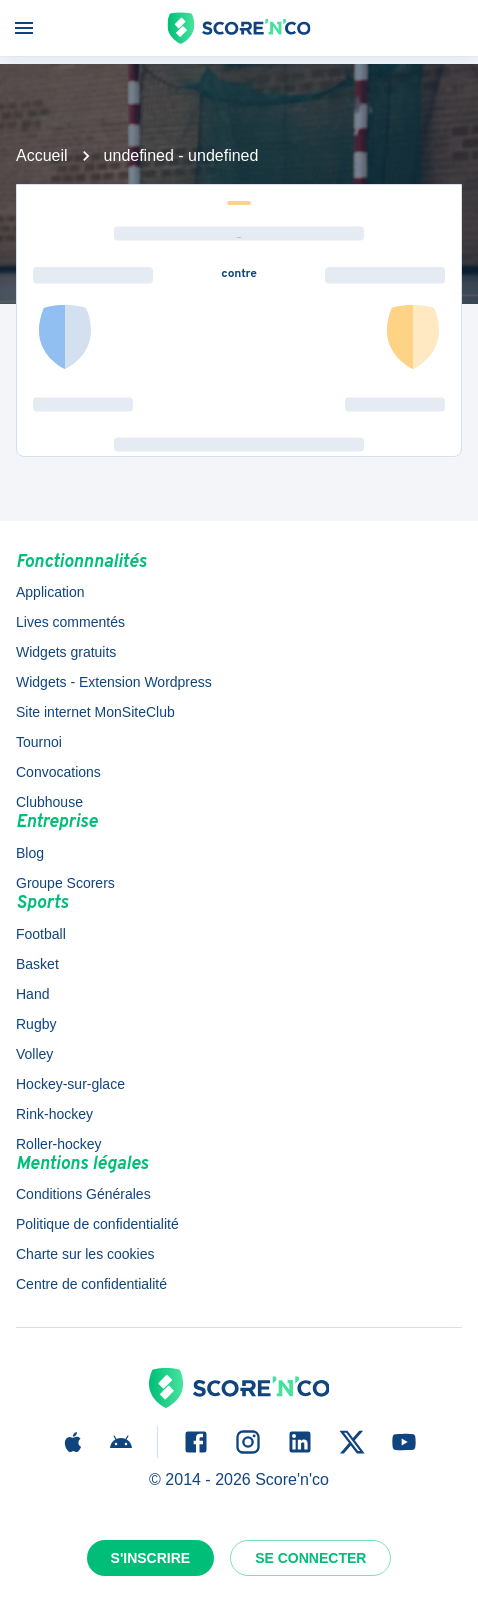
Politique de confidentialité (97, 1224)
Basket (37, 964)
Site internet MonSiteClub (95, 712)
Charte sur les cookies (85, 1254)
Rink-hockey (54, 1114)
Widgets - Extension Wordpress (114, 682)
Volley (34, 1054)
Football (41, 934)
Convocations (58, 772)
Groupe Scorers (65, 883)
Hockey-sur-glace (70, 1084)
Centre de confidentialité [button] (91, 1284)
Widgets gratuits (66, 652)
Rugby (36, 1024)
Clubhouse (49, 802)
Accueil (42, 155)
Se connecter (310, 1558)
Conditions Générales (83, 1194)
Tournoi (39, 742)
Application (50, 592)
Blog (30, 853)
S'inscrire (151, 1558)
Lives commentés (70, 622)
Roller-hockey (59, 1144)
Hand (32, 994)
